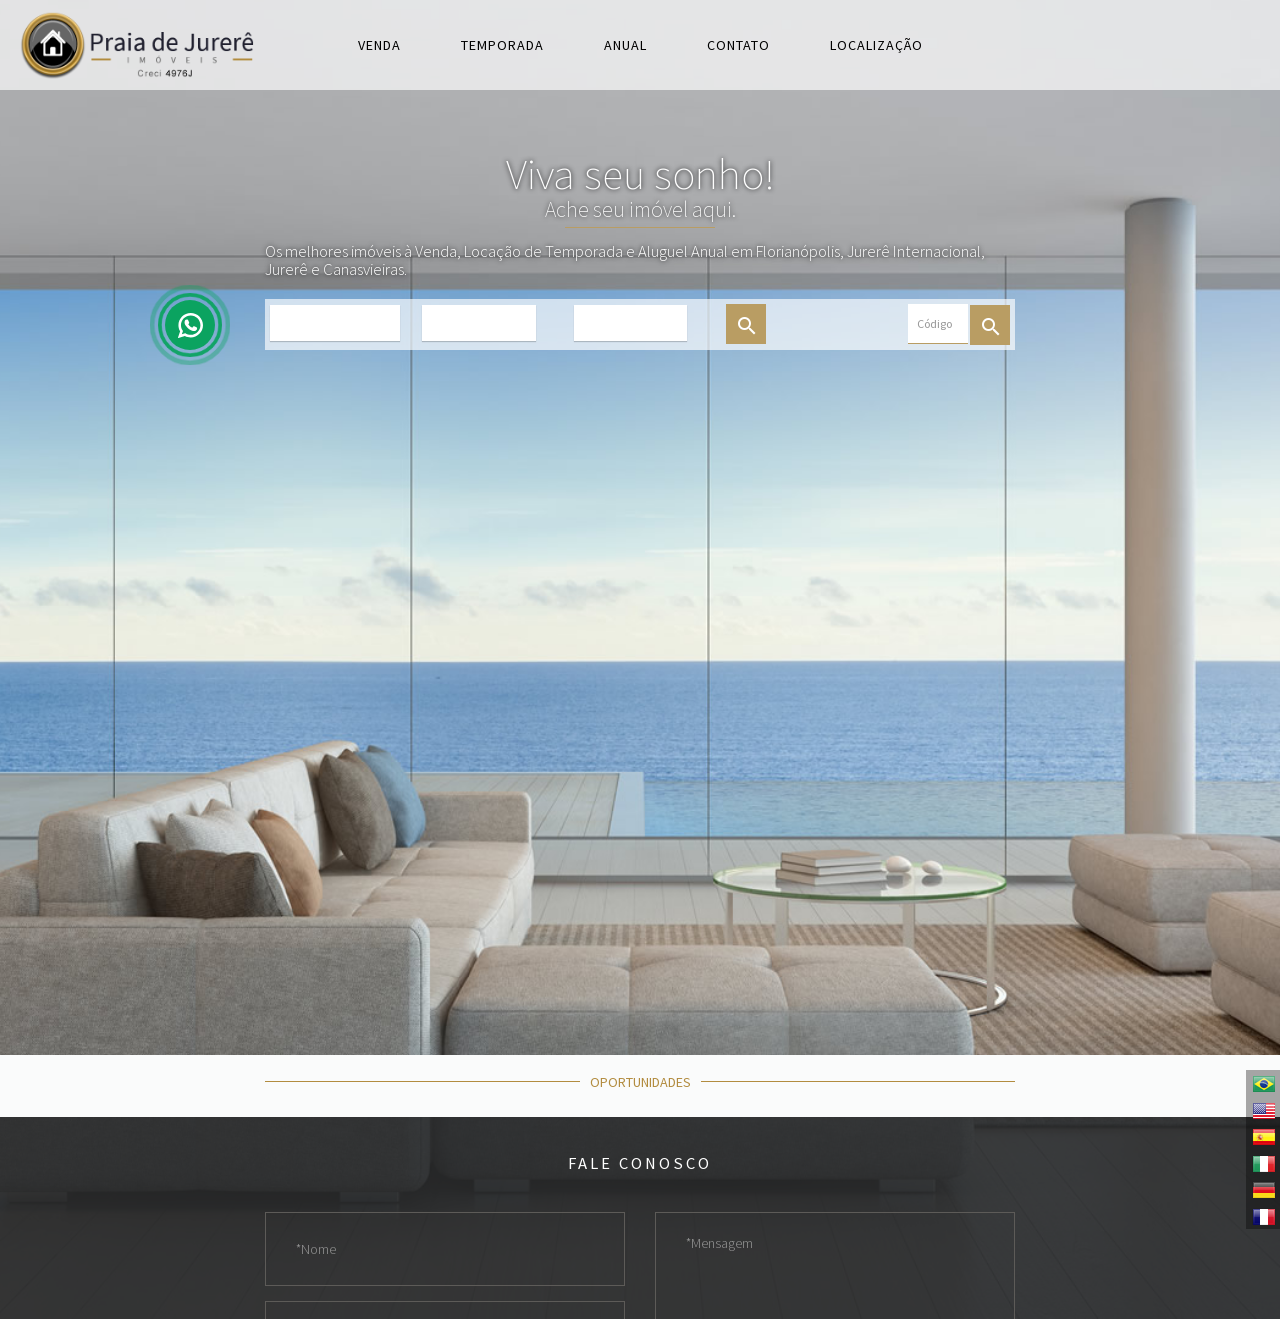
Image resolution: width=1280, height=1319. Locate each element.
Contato (738, 45)
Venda (379, 45)
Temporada (502, 45)
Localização (876, 45)
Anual (625, 45)
